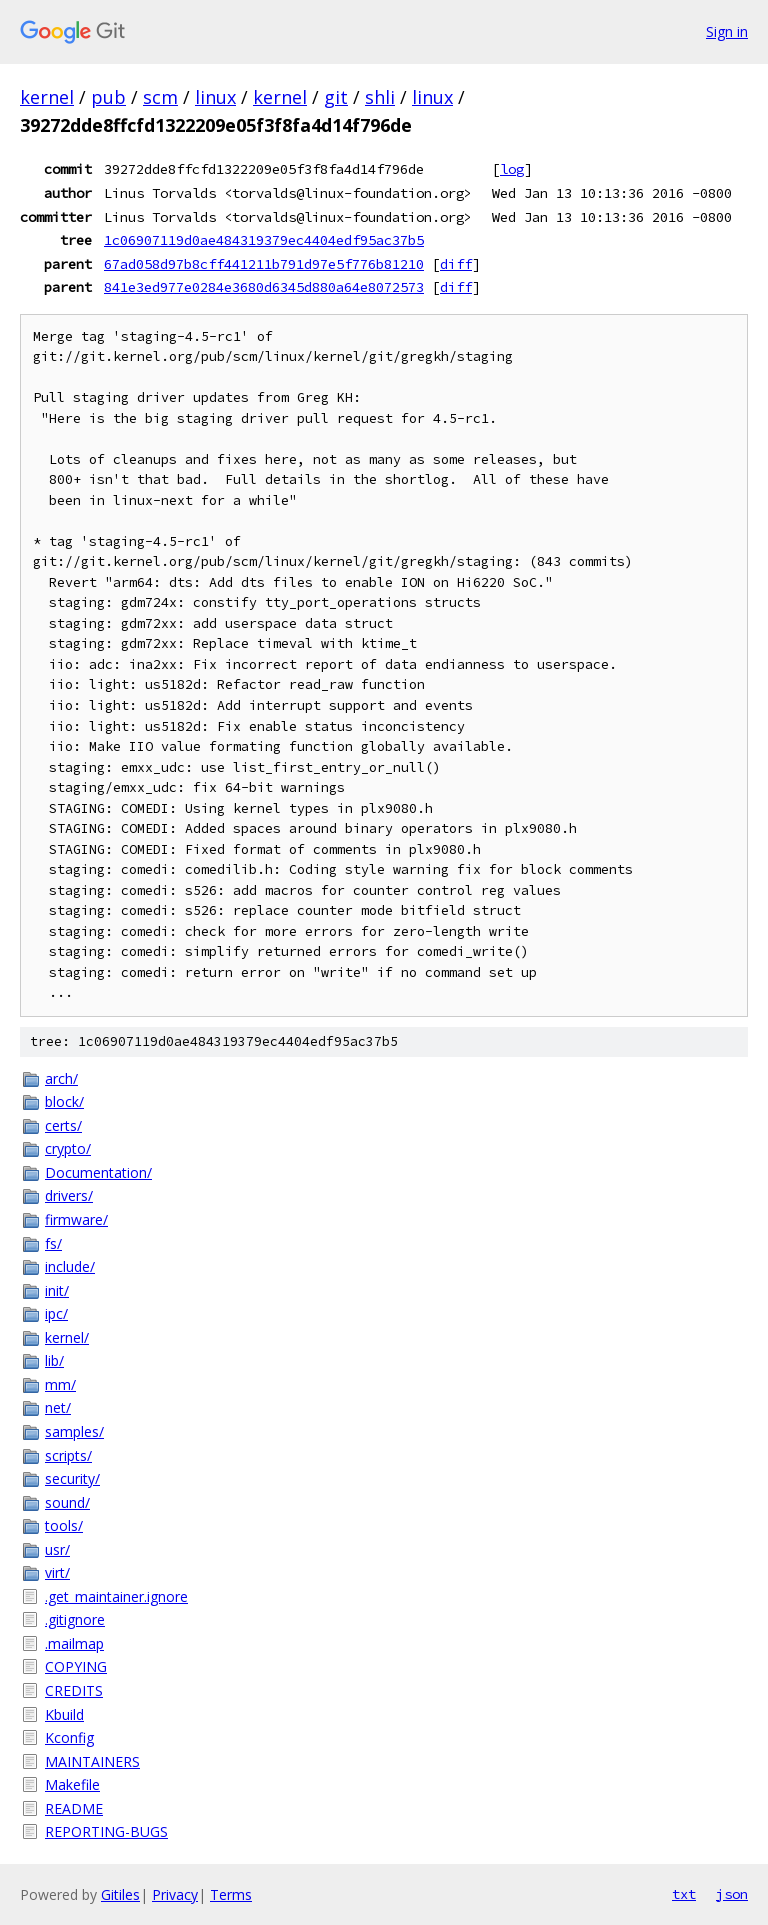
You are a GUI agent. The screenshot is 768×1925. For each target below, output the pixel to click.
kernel (47, 97)
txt (684, 1894)
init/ (57, 1290)
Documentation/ (98, 1172)
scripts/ (68, 1455)
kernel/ (67, 1337)
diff (456, 264)
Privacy (175, 1894)
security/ (72, 1478)
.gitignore (75, 1619)
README (74, 1808)
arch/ (61, 1078)
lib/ (54, 1360)
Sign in (727, 31)
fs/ (53, 1243)
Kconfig (69, 1737)
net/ (58, 1407)
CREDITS (74, 1690)
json (732, 1894)
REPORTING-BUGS (106, 1831)
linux (215, 97)
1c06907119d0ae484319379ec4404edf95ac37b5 (264, 240)
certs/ (63, 1125)
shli (380, 97)
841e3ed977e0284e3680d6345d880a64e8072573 (264, 287)
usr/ (57, 1549)
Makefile (72, 1784)
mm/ (60, 1384)
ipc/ (56, 1313)
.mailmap (74, 1643)
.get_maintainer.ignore (116, 1596)
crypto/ (68, 1148)
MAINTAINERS (92, 1761)
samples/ (74, 1431)
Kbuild (64, 1714)
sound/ (67, 1502)
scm (160, 97)
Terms (231, 1894)
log (512, 169)
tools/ (64, 1525)
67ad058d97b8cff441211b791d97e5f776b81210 (264, 264)
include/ (70, 1266)
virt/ (57, 1572)
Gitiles (120, 1894)
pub (108, 97)
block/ (64, 1101)
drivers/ (69, 1195)
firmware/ (76, 1219)
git (336, 97)
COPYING (76, 1666)
